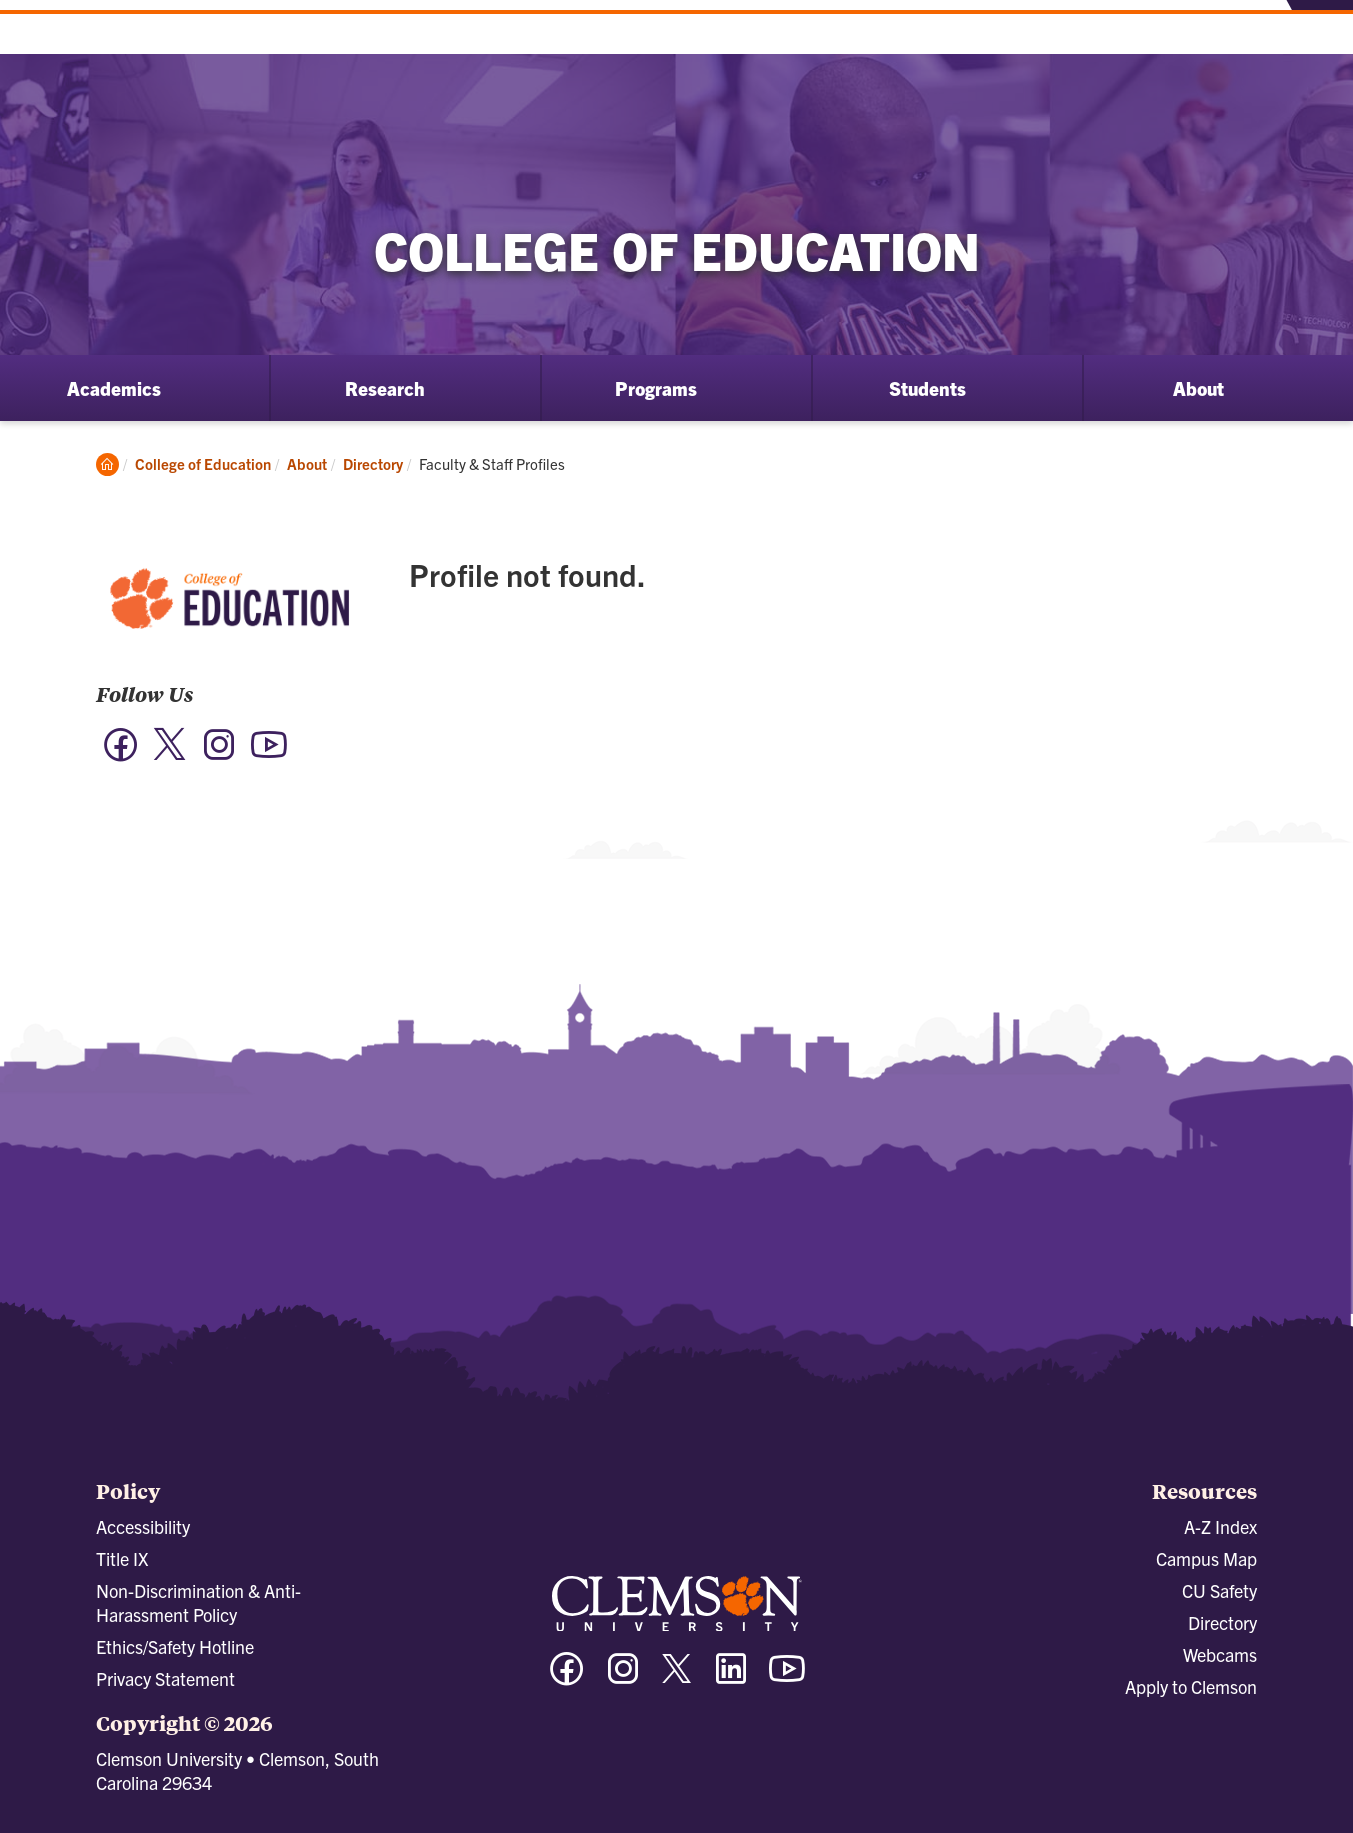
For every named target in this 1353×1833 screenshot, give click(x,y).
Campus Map (1206, 1558)
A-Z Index (1220, 1526)
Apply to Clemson (1191, 1686)
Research (385, 388)
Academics (114, 388)
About (1198, 388)
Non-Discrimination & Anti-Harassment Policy (198, 1602)
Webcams (1220, 1654)
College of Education (203, 463)
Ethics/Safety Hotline (175, 1646)
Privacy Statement (165, 1678)
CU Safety (1219, 1590)
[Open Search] (1248, 33)
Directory (373, 463)
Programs (656, 388)
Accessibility (143, 1526)
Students (927, 388)
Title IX (122, 1558)
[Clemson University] (170, 50)
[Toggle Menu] (1317, 33)
